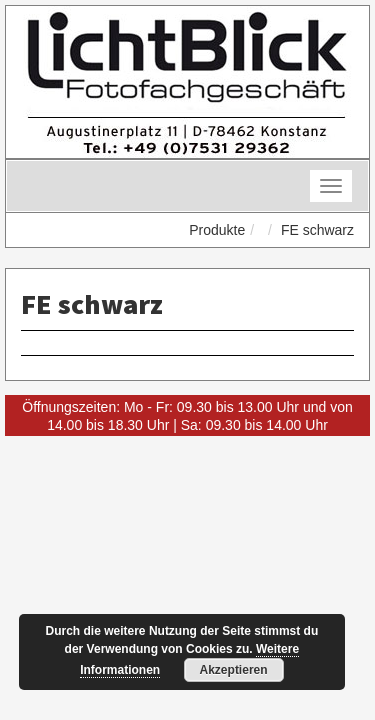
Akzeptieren (234, 670)
